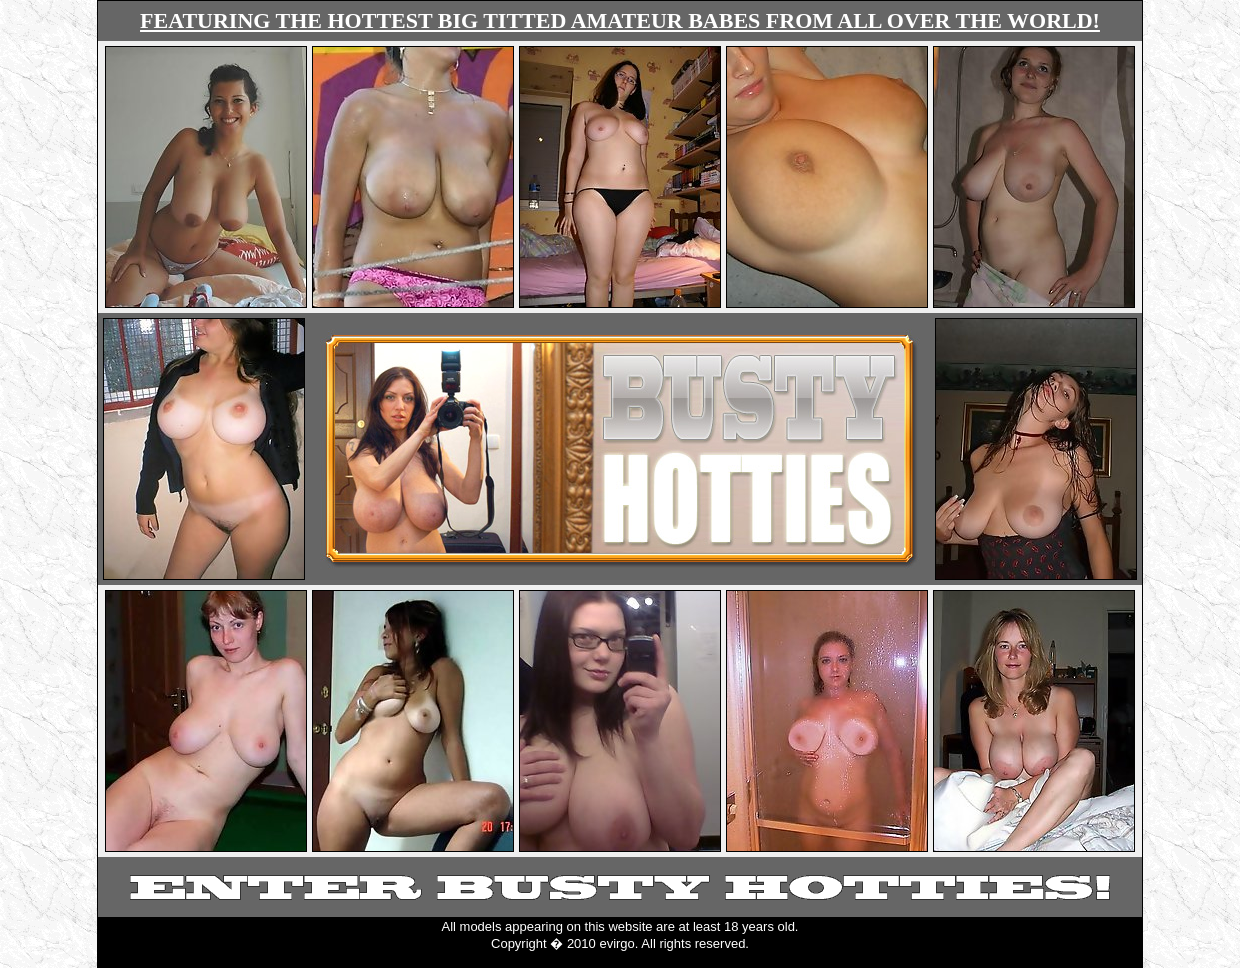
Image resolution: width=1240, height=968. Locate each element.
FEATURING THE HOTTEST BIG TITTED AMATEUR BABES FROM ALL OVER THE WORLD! (620, 20)
